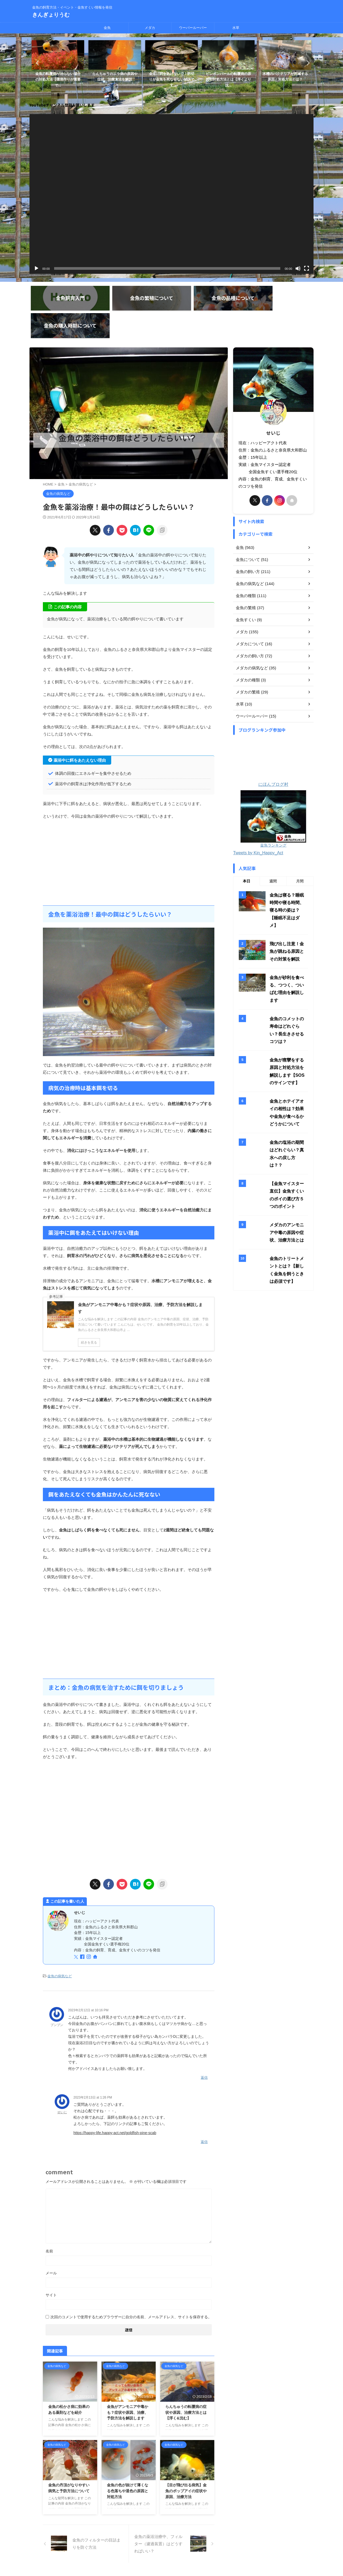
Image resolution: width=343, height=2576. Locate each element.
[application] (171, 188)
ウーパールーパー (193, 28)
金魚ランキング (273, 766)
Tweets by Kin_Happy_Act (258, 773)
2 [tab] (154, 90)
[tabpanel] (58, 62)
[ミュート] (298, 262)
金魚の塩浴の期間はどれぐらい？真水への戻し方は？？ (288, 1040)
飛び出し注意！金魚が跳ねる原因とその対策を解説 (288, 862)
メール (51, 2240)
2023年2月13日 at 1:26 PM (92, 2065)
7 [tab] (181, 90)
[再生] (36, 262)
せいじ (62, 2080)
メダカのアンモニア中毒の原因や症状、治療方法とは (288, 1112)
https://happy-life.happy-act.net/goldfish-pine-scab (114, 2101)
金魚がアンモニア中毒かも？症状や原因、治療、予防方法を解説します (127, 2380)
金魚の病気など (59, 1945)
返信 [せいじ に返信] (204, 2109)
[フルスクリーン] (306, 262)
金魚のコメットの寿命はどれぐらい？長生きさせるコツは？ (288, 928)
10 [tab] (197, 90)
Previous (37, 60)
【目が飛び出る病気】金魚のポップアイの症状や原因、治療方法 (186, 2458)
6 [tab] (175, 90)
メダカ (150, 28)
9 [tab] (191, 90)
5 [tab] (170, 90)
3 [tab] (159, 90)
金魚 (107, 28)
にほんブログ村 (273, 753)
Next (306, 60)
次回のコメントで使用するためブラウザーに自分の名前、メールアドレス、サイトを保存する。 (131, 2284)
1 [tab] (148, 90)
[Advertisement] (128, 831)
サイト (51, 2262)
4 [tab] (164, 90)
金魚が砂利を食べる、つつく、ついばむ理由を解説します (288, 895)
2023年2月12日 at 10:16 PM (88, 1979)
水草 (235, 28)
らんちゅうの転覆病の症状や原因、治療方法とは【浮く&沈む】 (186, 2380)
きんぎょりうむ (51, 15)
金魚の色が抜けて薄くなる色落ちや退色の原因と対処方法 (127, 2458)
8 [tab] (186, 90)
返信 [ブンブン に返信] (204, 2046)
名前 (49, 2218)
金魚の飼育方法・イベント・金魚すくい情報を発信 (171, 2551)
